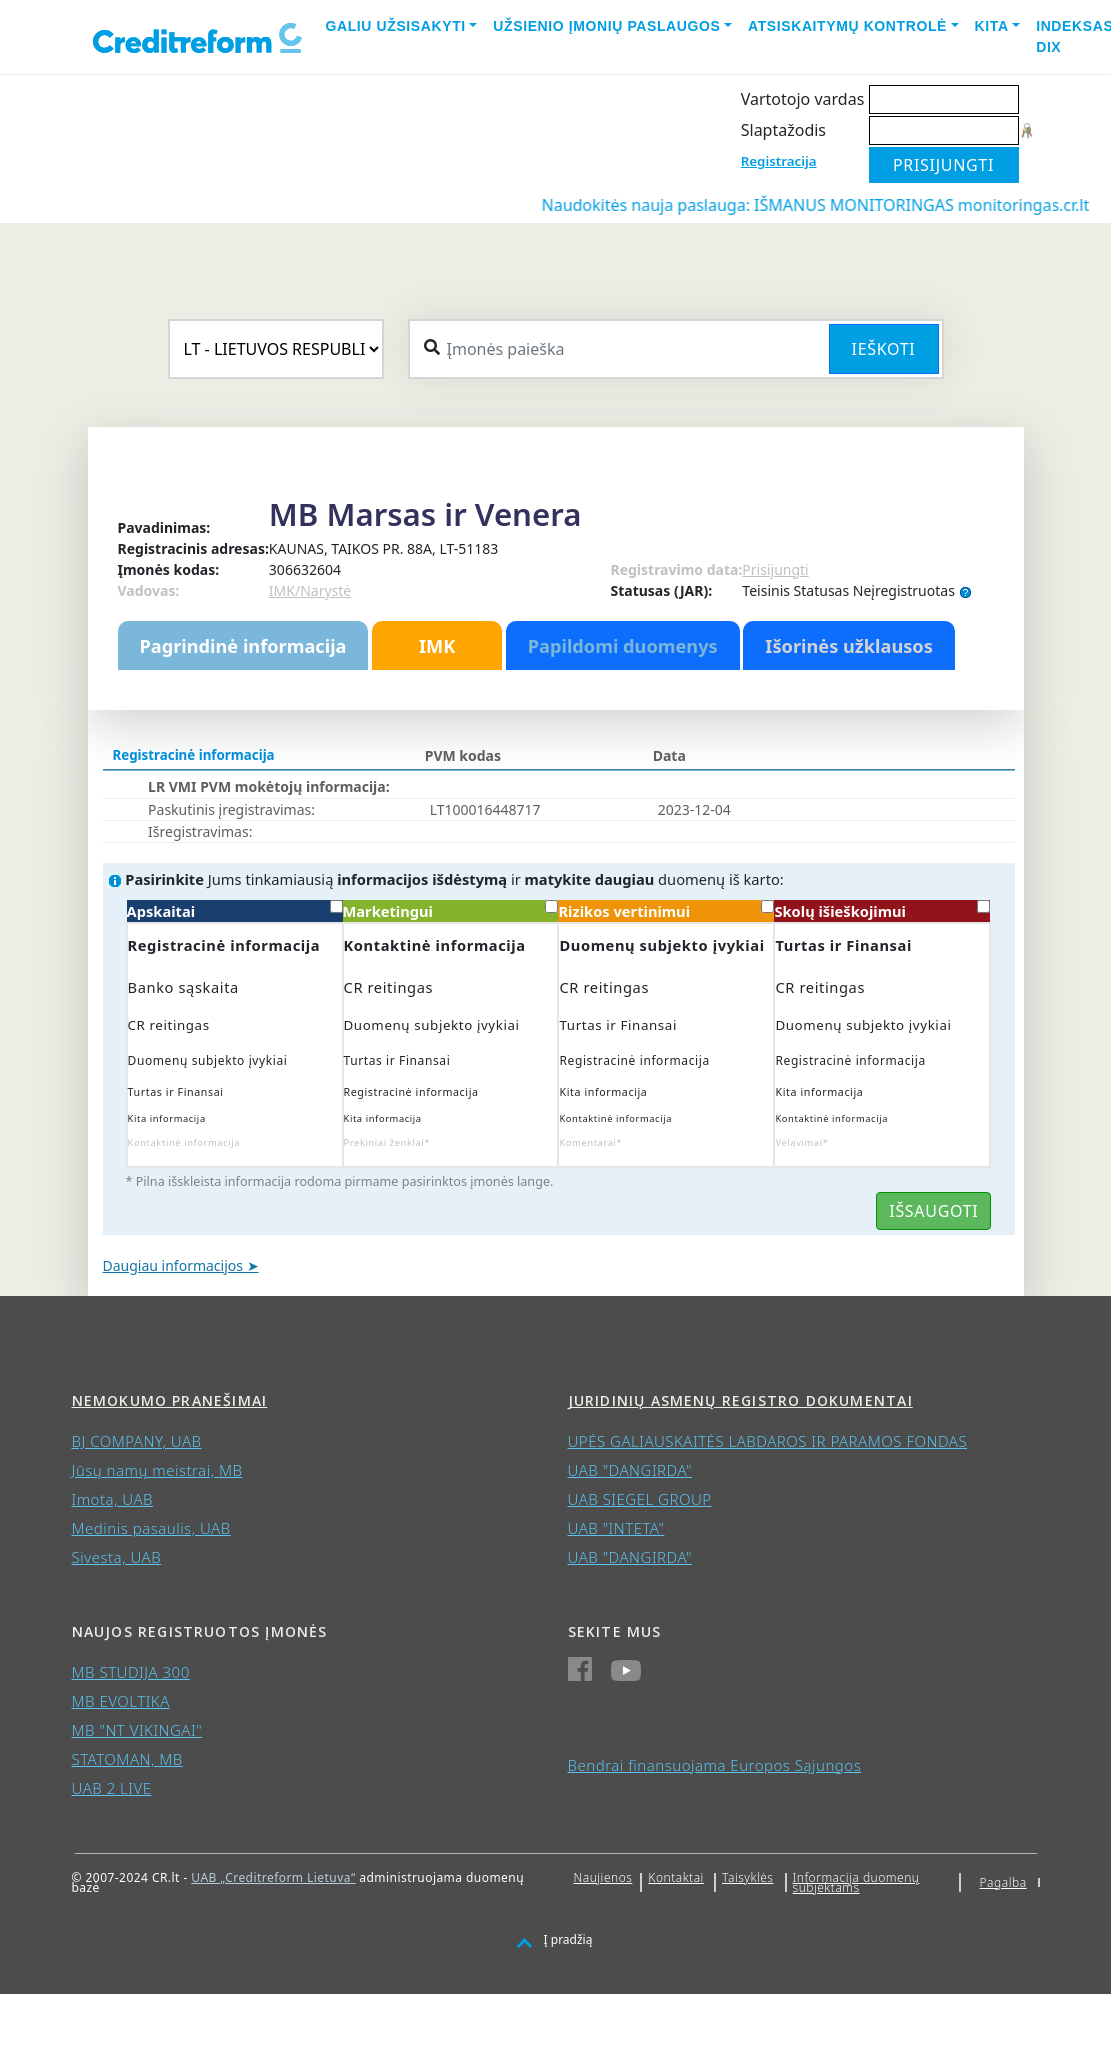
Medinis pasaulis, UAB (151, 1528)
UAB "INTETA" (616, 1528)
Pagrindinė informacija (243, 646)
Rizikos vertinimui (666, 910)
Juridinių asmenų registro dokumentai (740, 1400)
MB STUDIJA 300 (131, 1672)
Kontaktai (676, 1877)
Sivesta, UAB (117, 1557)
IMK (437, 646)
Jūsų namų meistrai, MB (157, 1470)
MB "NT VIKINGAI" (137, 1730)
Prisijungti (775, 569)
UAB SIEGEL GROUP (640, 1499)
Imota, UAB (113, 1499)
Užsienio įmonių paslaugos (606, 26)
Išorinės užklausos (849, 646)
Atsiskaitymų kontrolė (847, 26)
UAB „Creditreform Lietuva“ (273, 1877)
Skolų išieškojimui (882, 910)
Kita (992, 26)
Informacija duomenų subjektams (856, 1882)
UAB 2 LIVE (112, 1788)
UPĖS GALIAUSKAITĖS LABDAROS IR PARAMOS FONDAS (768, 1441)
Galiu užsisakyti (396, 26)
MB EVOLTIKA (121, 1701)
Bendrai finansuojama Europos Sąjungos (715, 1765)
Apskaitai (235, 910)
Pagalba (1003, 1882)
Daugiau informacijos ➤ (181, 1265)
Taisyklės (747, 1877)
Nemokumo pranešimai (170, 1400)
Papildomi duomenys (623, 646)
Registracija (779, 161)
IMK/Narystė (310, 590)
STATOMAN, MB (127, 1759)
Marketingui (451, 910)
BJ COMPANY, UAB (137, 1441)
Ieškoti (884, 349)
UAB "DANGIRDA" (630, 1470)
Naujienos (603, 1877)
